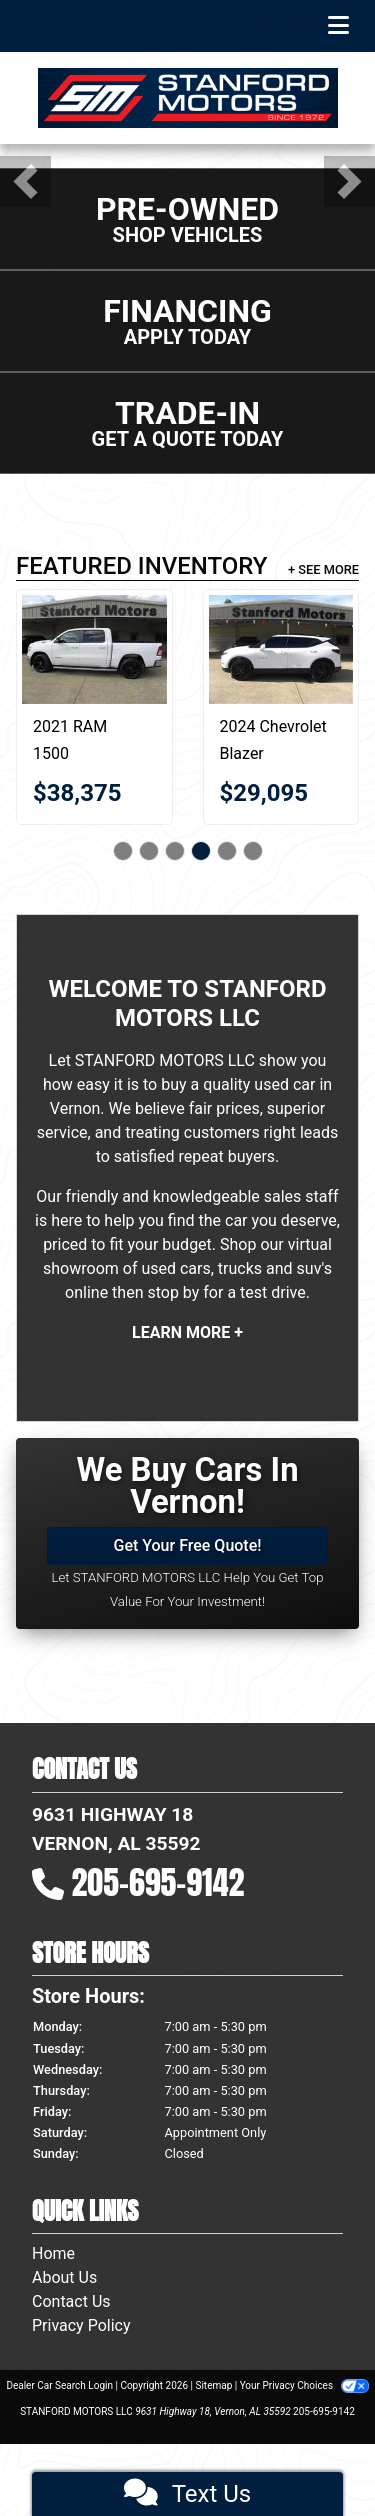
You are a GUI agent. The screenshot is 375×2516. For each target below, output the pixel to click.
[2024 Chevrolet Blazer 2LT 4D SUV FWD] (281, 781)
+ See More (323, 700)
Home (53, 2385)
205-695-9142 (158, 2013)
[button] (25, 246)
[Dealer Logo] (188, 98)
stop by (173, 1423)
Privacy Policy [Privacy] (81, 2457)
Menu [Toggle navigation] (302, 26)
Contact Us (71, 2433)
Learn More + (187, 1463)
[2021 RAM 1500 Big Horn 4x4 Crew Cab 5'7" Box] (94, 781)
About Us (64, 2409)
